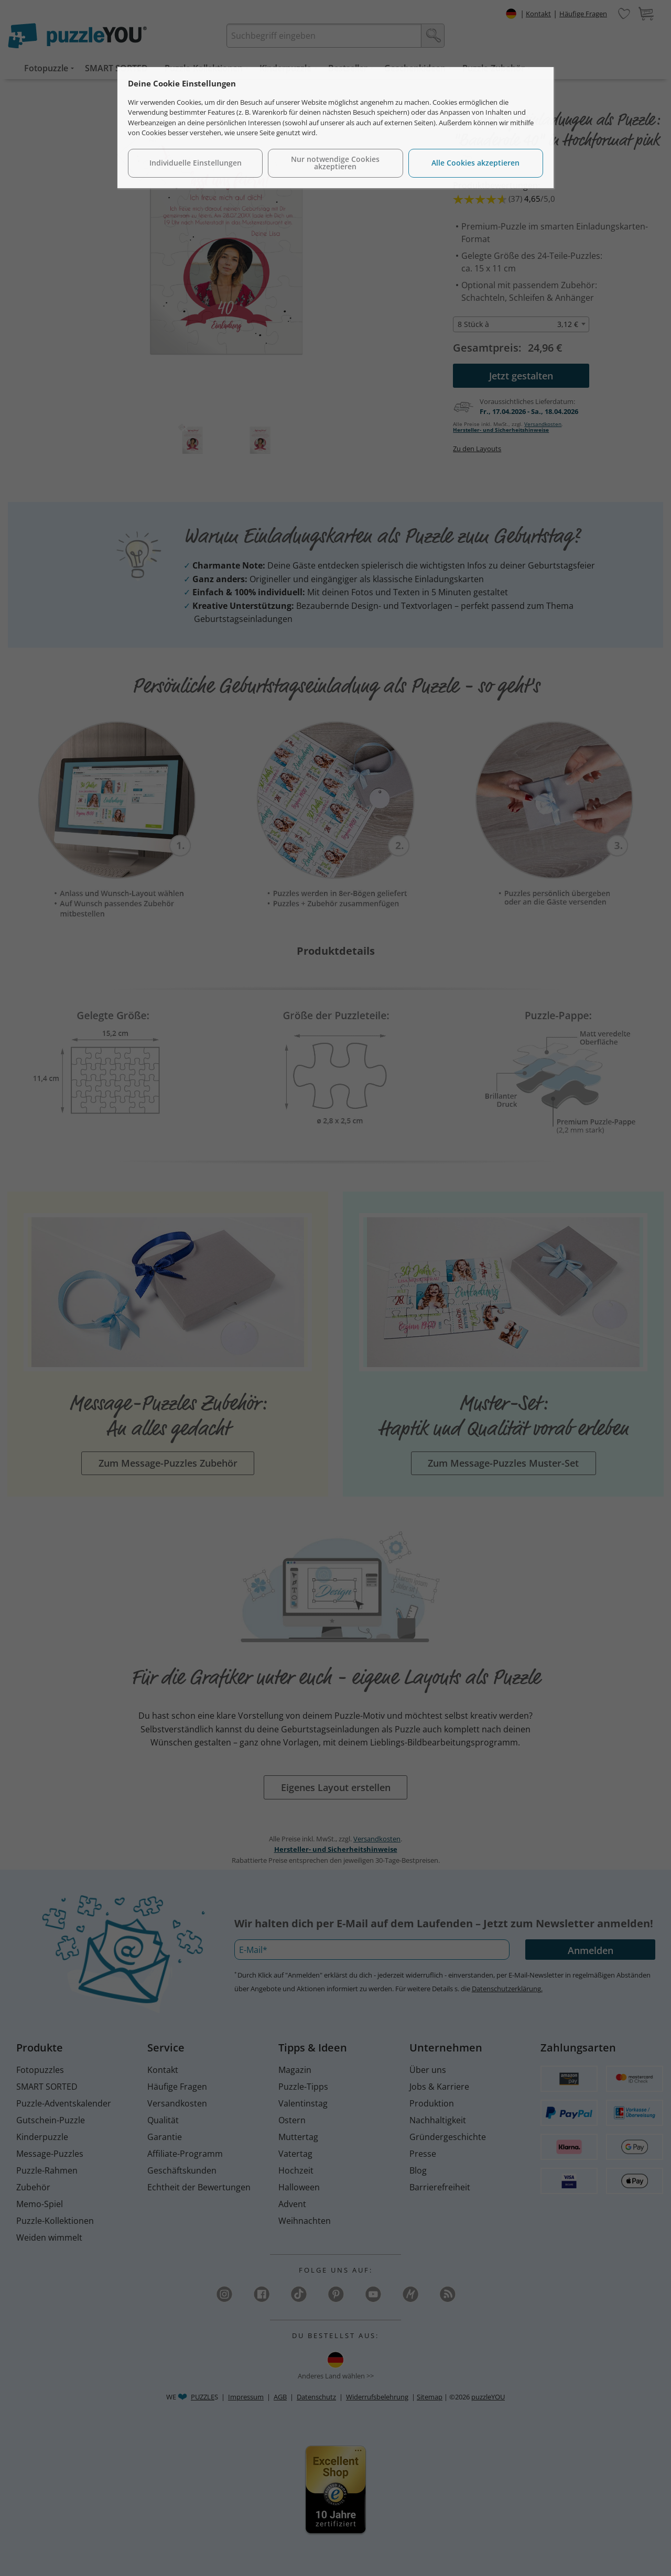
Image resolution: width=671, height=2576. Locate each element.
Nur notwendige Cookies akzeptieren (335, 162)
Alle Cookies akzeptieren (475, 163)
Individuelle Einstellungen (195, 163)
